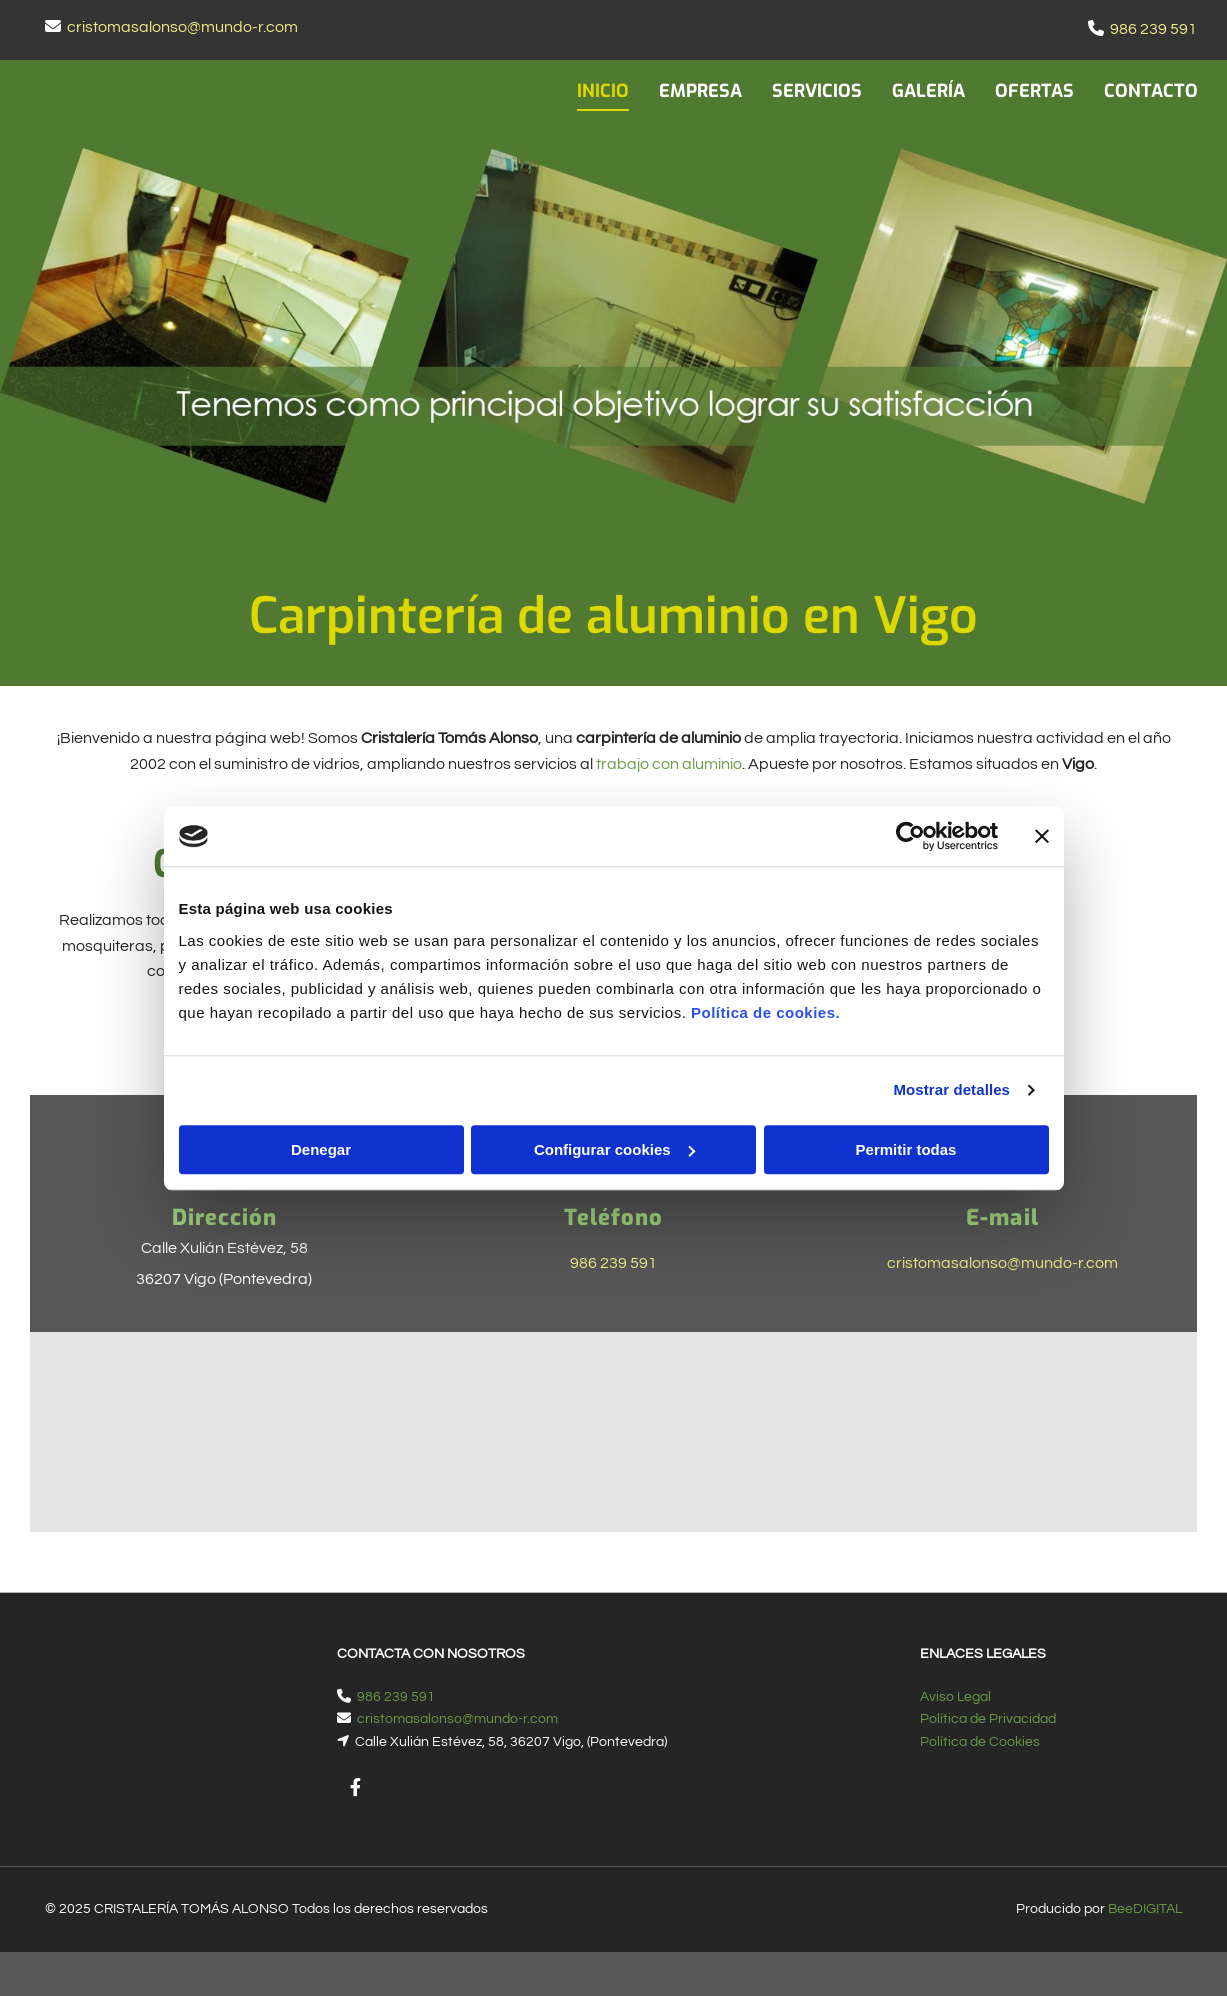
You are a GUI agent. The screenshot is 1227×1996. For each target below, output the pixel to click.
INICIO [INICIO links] (603, 91)
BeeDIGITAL (1145, 1909)
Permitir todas (906, 1149)
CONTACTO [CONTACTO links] (1151, 91)
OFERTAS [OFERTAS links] (1034, 91)
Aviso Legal (955, 1697)
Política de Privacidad (988, 1719)
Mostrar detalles (951, 1089)
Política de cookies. (765, 1012)
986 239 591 (1153, 29)
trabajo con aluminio (669, 764)
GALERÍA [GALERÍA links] (928, 91)
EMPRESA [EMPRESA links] (700, 91)
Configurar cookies (614, 1149)
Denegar (321, 1149)
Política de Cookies (980, 1742)
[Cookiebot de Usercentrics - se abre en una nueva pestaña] (910, 836)
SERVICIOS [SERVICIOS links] (817, 91)
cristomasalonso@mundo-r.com (182, 27)
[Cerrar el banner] (1042, 836)
